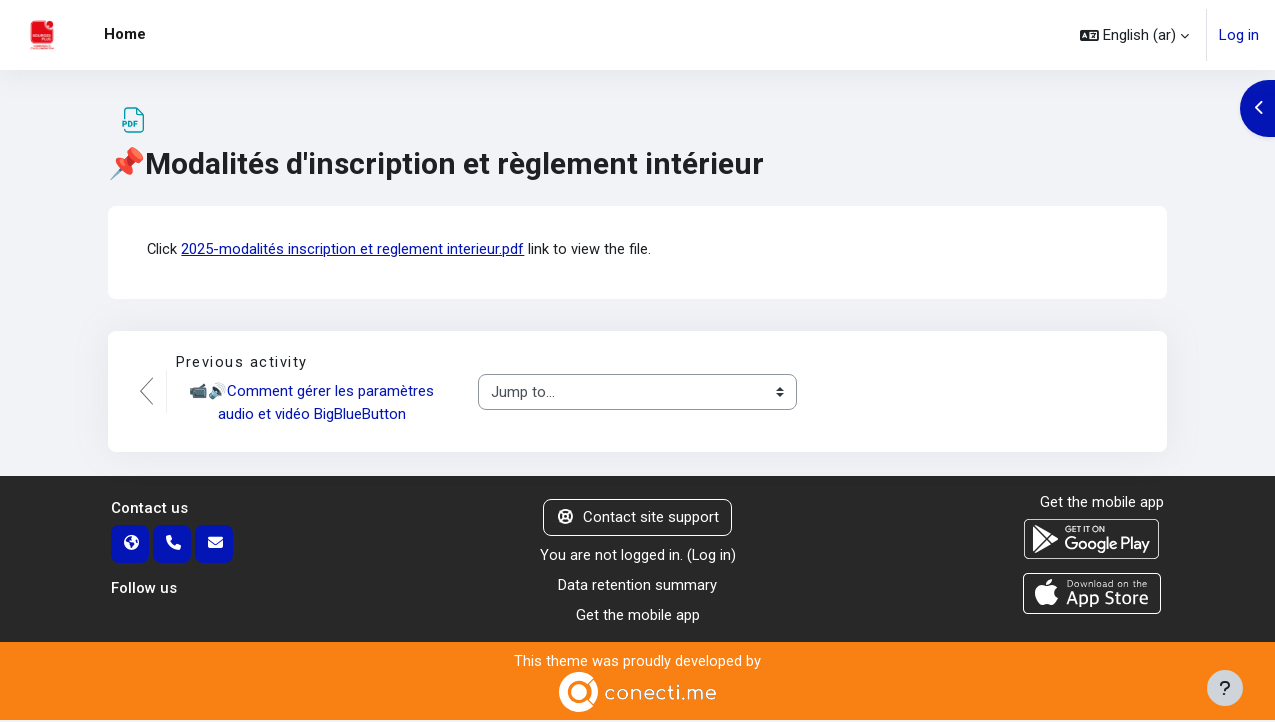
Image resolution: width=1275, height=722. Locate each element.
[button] (1134, 35)
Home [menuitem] (125, 34)
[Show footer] (1225, 688)
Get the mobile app (638, 617)
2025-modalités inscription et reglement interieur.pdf (353, 249)
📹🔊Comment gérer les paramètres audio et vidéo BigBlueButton (314, 403)
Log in (1239, 35)
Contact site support (637, 518)
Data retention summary (637, 586)
